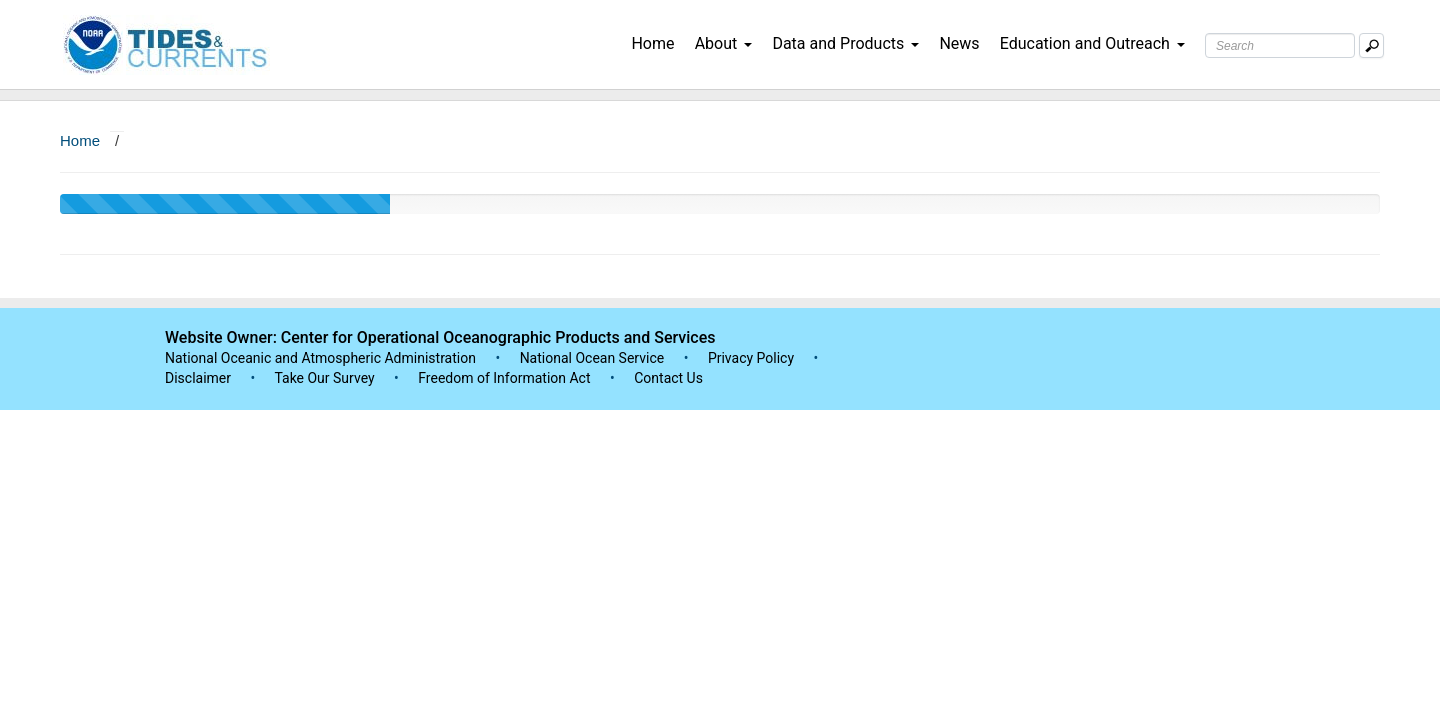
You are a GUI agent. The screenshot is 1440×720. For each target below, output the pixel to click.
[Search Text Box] (1280, 45)
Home (652, 43)
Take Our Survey (326, 378)
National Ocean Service (592, 358)
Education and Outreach (1092, 43)
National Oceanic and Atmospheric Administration (320, 358)
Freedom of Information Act (504, 378)
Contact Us (668, 378)
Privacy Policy (751, 358)
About (724, 43)
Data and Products (845, 43)
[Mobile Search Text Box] (1371, 45)
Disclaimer (198, 378)
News (959, 43)
